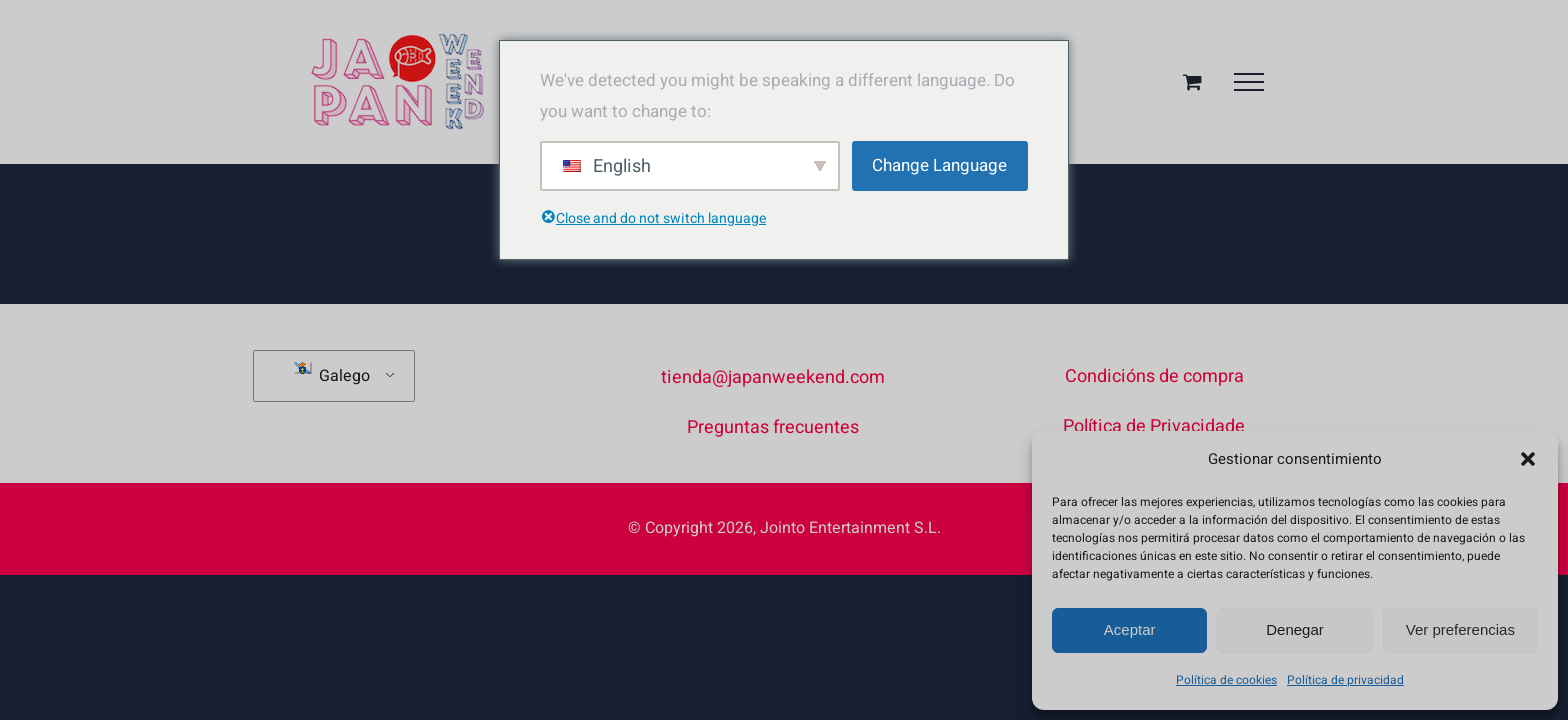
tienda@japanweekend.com (773, 377)
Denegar (1295, 629)
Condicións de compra (1154, 376)
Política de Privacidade (1154, 426)
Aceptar (1130, 629)
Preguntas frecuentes (773, 427)
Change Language (939, 165)
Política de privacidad (1345, 680)
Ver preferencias (1460, 629)
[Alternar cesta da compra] (1192, 81)
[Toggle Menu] (1249, 82)
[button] (1528, 459)
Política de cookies (1226, 680)
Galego (332, 375)
